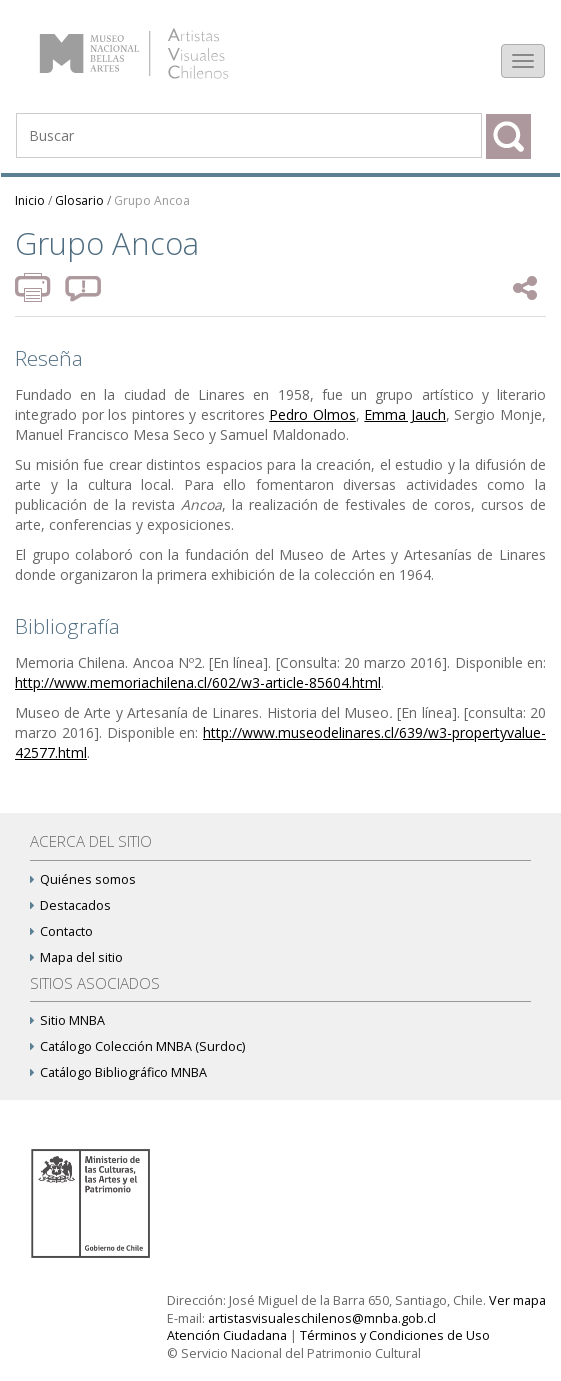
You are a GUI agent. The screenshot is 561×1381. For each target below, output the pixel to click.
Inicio (30, 200)
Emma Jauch (405, 414)
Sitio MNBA (67, 1020)
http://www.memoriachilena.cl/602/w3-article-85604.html (198, 682)
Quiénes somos (83, 879)
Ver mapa (517, 1300)
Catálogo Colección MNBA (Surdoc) (137, 1046)
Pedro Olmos (312, 414)
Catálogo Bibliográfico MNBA (118, 1072)
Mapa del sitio (76, 957)
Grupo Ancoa (152, 200)
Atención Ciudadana (227, 1335)
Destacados (70, 905)
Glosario (79, 200)
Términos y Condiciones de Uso (395, 1335)
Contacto (61, 931)
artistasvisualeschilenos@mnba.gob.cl (322, 1318)
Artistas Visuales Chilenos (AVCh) (158, 44)
